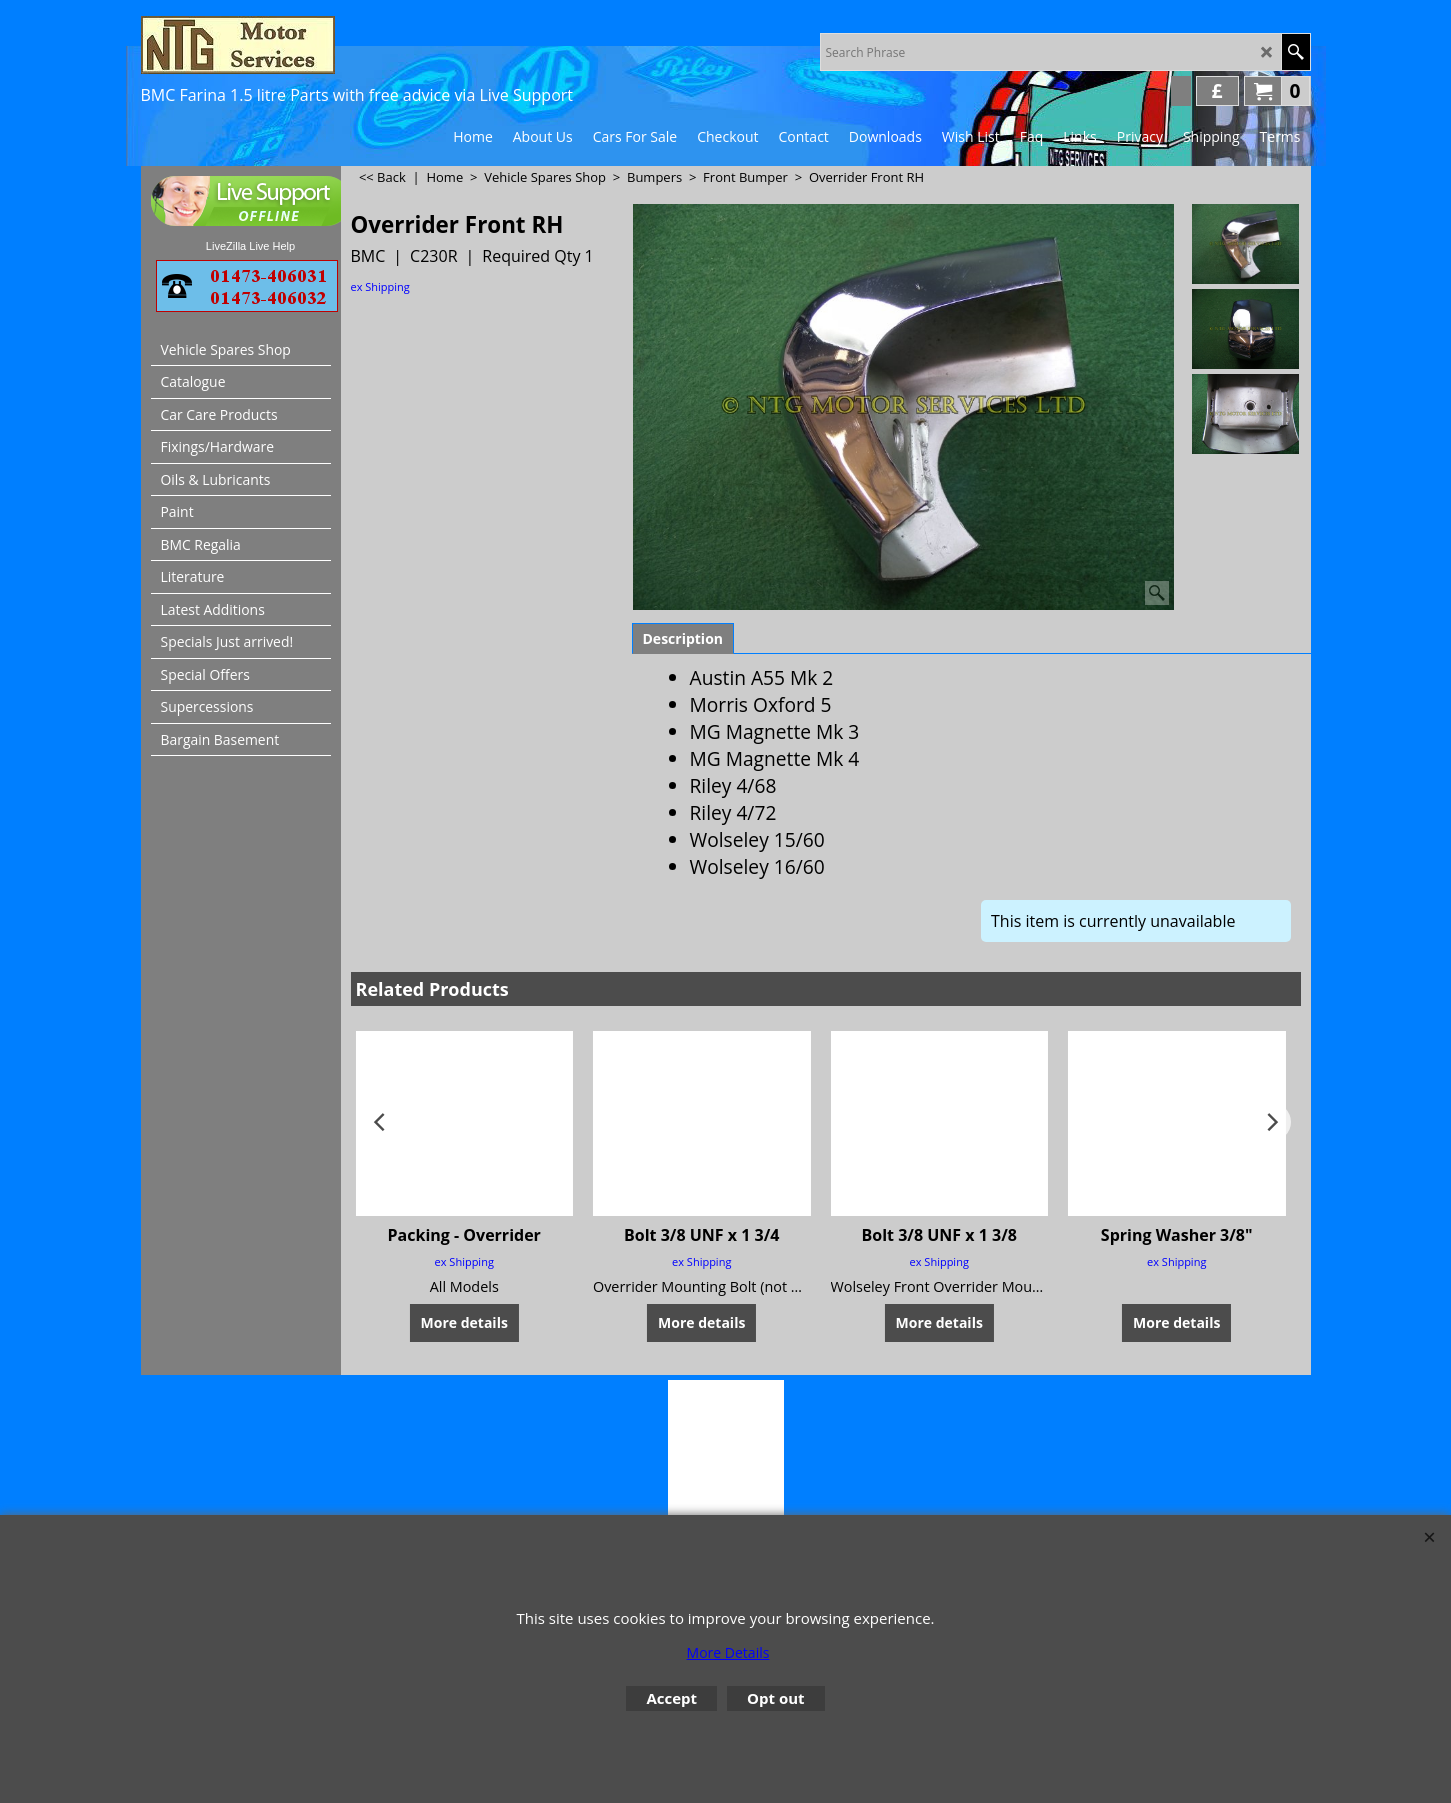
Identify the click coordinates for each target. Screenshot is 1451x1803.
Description (683, 638)
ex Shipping (380, 286)
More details (464, 1321)
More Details (728, 1652)
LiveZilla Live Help (250, 246)
